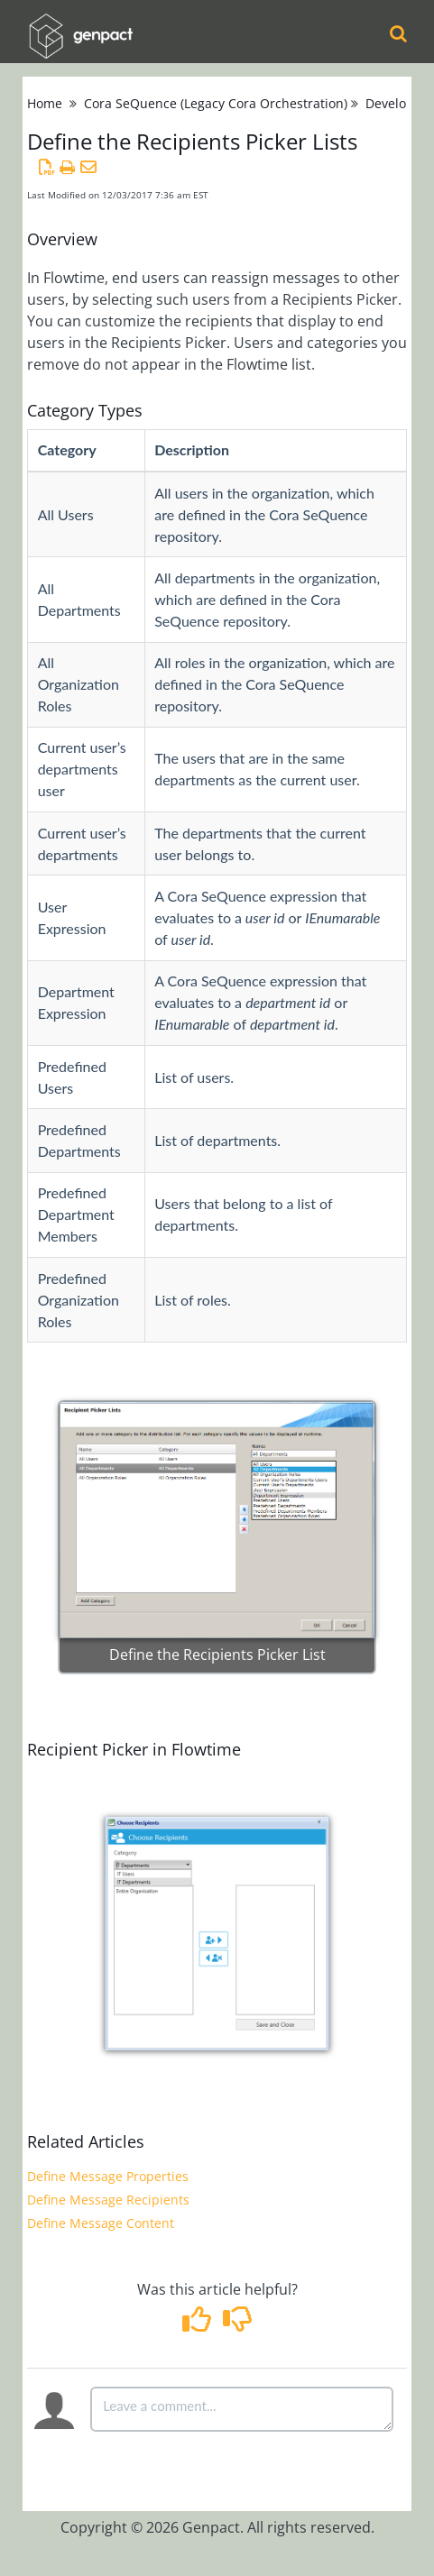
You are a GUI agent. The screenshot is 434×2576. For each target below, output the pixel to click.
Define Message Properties (108, 2176)
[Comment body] (241, 2409)
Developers (399, 103)
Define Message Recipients (108, 2199)
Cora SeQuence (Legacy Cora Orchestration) (215, 103)
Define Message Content (100, 2223)
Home (44, 103)
